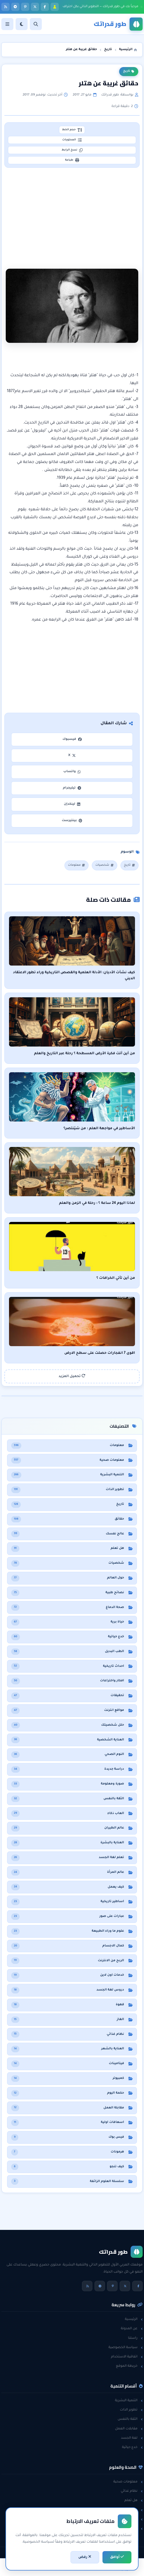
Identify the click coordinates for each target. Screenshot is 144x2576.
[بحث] (36, 24)
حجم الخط (72, 130)
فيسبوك (71, 742)
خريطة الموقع (129, 2370)
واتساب (72, 775)
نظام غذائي (132, 2494)
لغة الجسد (132, 2441)
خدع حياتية (132, 2451)
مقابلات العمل (129, 2432)
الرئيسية (134, 2323)
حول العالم (132, 2532)
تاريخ (128, 71)
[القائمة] (7, 24)
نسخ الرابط (72, 152)
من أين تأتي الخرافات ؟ (115, 1281)
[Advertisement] (72, 214)
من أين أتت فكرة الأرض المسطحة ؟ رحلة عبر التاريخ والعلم (84, 1057)
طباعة (72, 163)
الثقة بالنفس (130, 2423)
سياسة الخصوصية (125, 2351)
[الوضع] (22, 24)
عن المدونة (132, 2332)
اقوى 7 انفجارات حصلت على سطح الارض (99, 1356)
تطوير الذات (131, 2413)
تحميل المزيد (72, 1379)
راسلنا (135, 2341)
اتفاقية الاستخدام (127, 2360)
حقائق (135, 2513)
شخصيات (104, 868)
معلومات (76, 868)
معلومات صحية (128, 2485)
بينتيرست (72, 824)
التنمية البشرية (129, 2404)
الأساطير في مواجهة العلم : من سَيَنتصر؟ (99, 1132)
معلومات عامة (129, 2523)
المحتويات (72, 141)
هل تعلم (133, 2504)
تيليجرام (72, 791)
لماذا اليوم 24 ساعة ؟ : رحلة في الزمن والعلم (97, 1207)
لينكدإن (72, 808)
